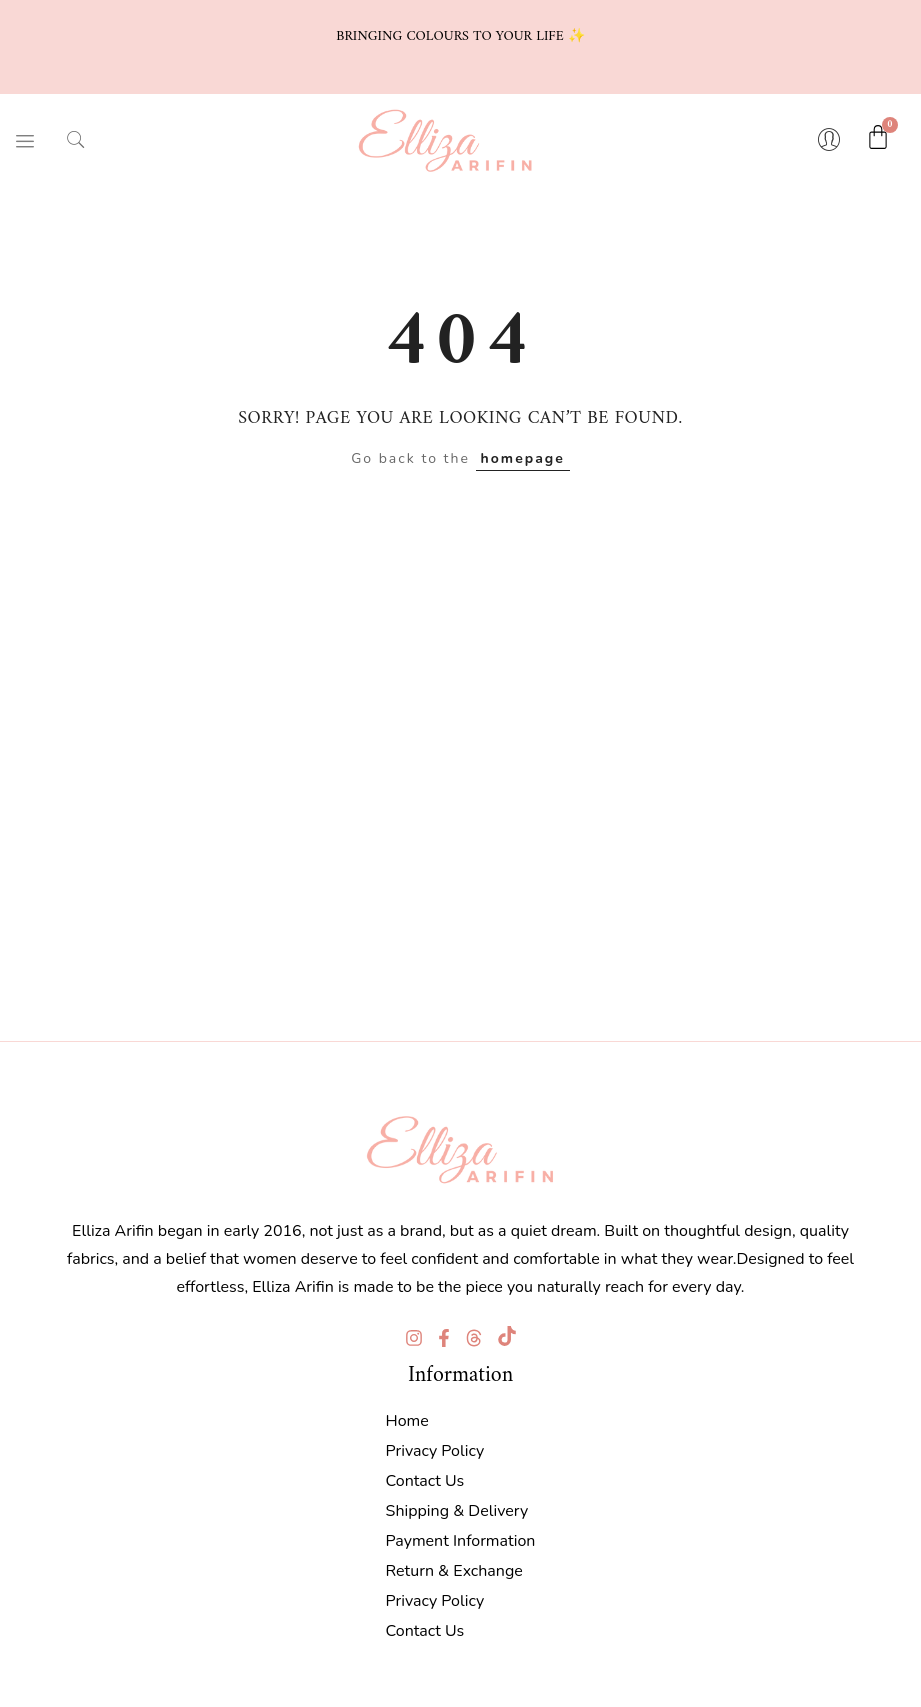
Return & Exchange (454, 1571)
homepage (523, 458)
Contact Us (425, 1481)
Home (407, 1421)
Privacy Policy (435, 1451)
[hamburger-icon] (25, 141)
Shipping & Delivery (457, 1511)
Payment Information (461, 1541)
